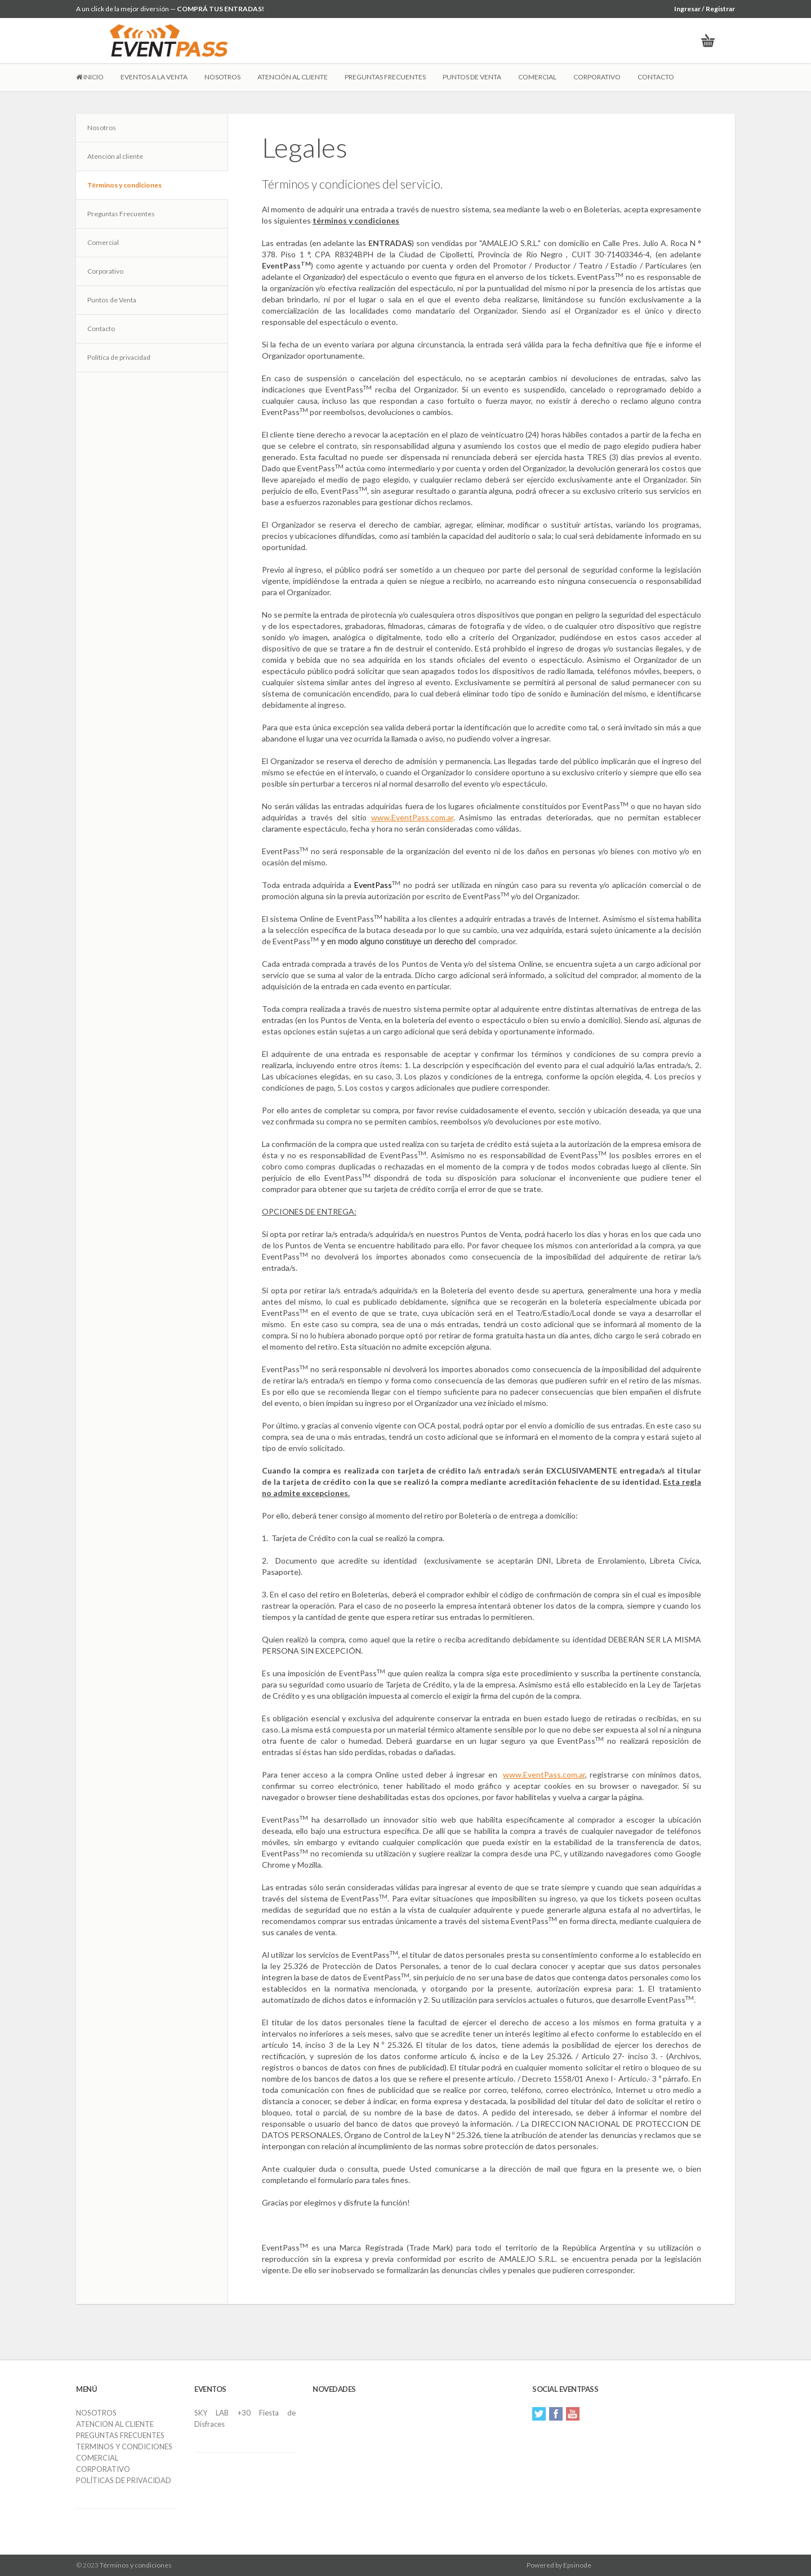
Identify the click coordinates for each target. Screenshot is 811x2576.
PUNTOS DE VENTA (472, 77)
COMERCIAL (537, 77)
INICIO (90, 77)
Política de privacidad (118, 357)
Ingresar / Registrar (704, 9)
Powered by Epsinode (559, 2565)
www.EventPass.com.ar (412, 817)
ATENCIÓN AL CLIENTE (292, 77)
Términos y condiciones (124, 185)
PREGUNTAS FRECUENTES (385, 77)
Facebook (556, 2414)
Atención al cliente (115, 156)
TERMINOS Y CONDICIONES (124, 2446)
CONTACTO (656, 77)
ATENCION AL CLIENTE (115, 2423)
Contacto (101, 328)
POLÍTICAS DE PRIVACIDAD (123, 2480)
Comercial (103, 242)
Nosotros (101, 127)
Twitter (539, 2414)
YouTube (573, 2414)
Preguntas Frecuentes (121, 213)
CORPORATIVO (597, 77)
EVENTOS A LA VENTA (154, 77)
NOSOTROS (222, 77)
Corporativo (105, 271)
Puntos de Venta (111, 300)
